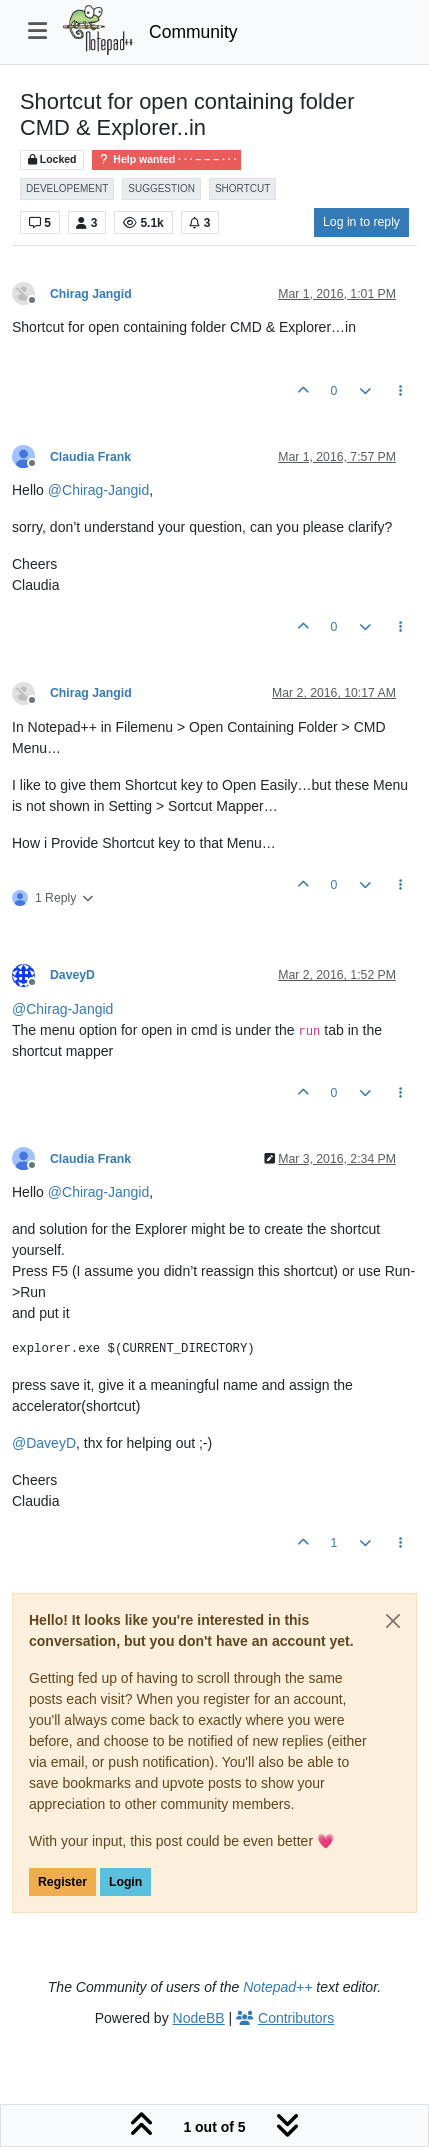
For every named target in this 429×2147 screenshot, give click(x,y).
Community (193, 32)
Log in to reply (361, 222)
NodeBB (199, 2018)
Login (125, 1882)
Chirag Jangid (91, 294)
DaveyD (72, 975)
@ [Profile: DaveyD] (44, 1443)
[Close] (393, 1621)
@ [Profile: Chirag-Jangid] (98, 490)
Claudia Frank (90, 457)
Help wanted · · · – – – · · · (166, 159)
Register (62, 1882)
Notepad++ (277, 1987)
